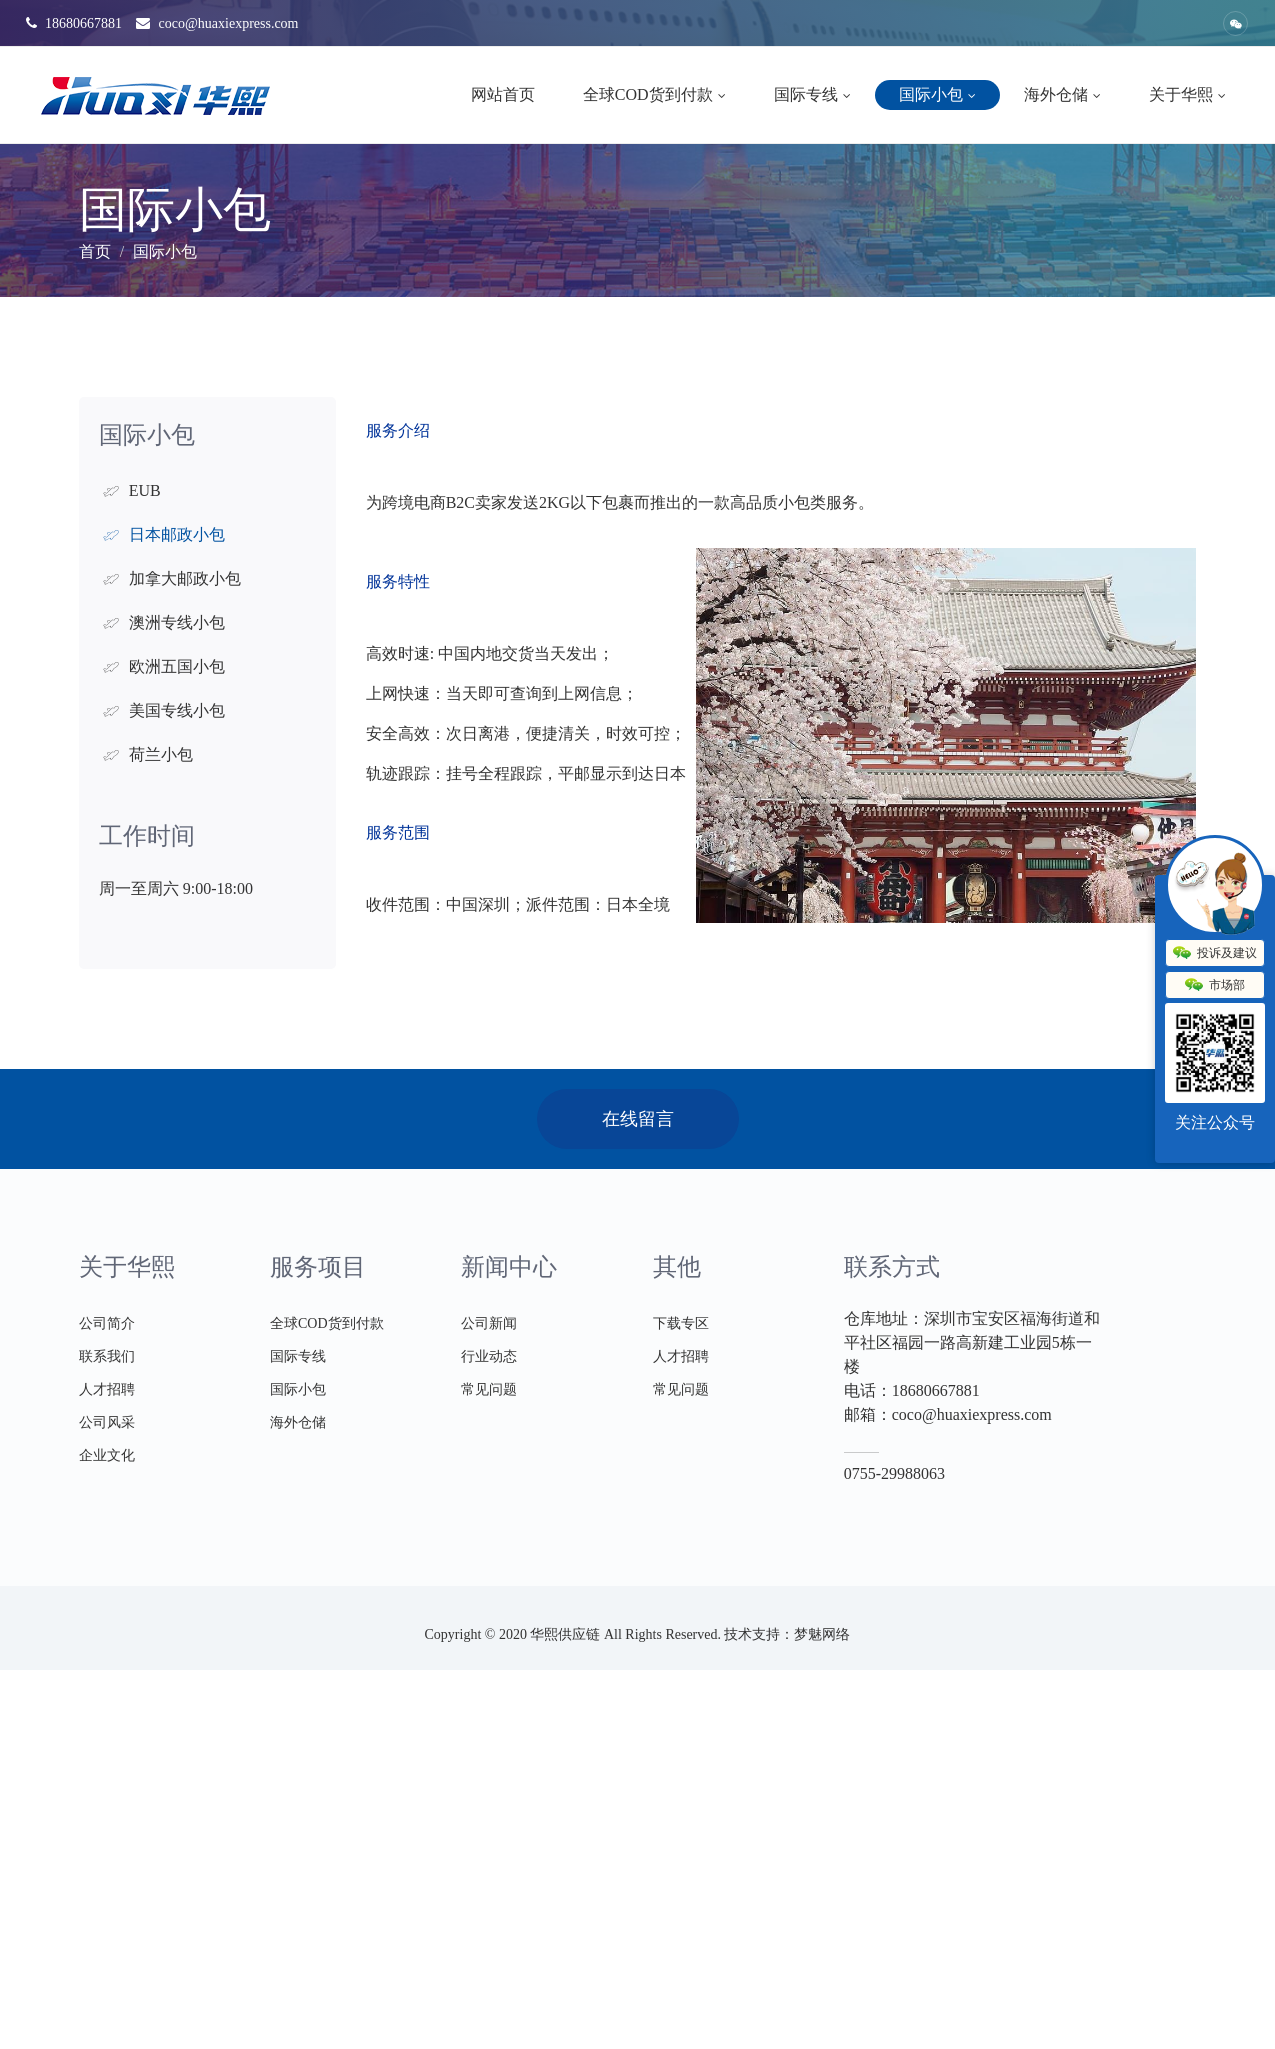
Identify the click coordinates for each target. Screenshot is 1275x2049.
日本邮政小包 (177, 534)
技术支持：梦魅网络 (787, 1634)
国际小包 (937, 94)
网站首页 (503, 94)
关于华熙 (1187, 94)
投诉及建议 (1215, 954)
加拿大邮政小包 (185, 578)
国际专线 (812, 94)
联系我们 (107, 1356)
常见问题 (489, 1389)
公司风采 (107, 1422)
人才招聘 (107, 1389)
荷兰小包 (161, 754)
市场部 (1215, 986)
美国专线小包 (177, 710)
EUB (145, 490)
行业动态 (489, 1356)
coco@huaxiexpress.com (217, 23)
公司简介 (107, 1323)
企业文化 (107, 1455)
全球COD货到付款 (654, 94)
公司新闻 (489, 1323)
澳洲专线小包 (177, 622)
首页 (95, 251)
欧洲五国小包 (177, 666)
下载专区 (681, 1323)
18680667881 (74, 23)
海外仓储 (1062, 94)
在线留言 (638, 1119)
